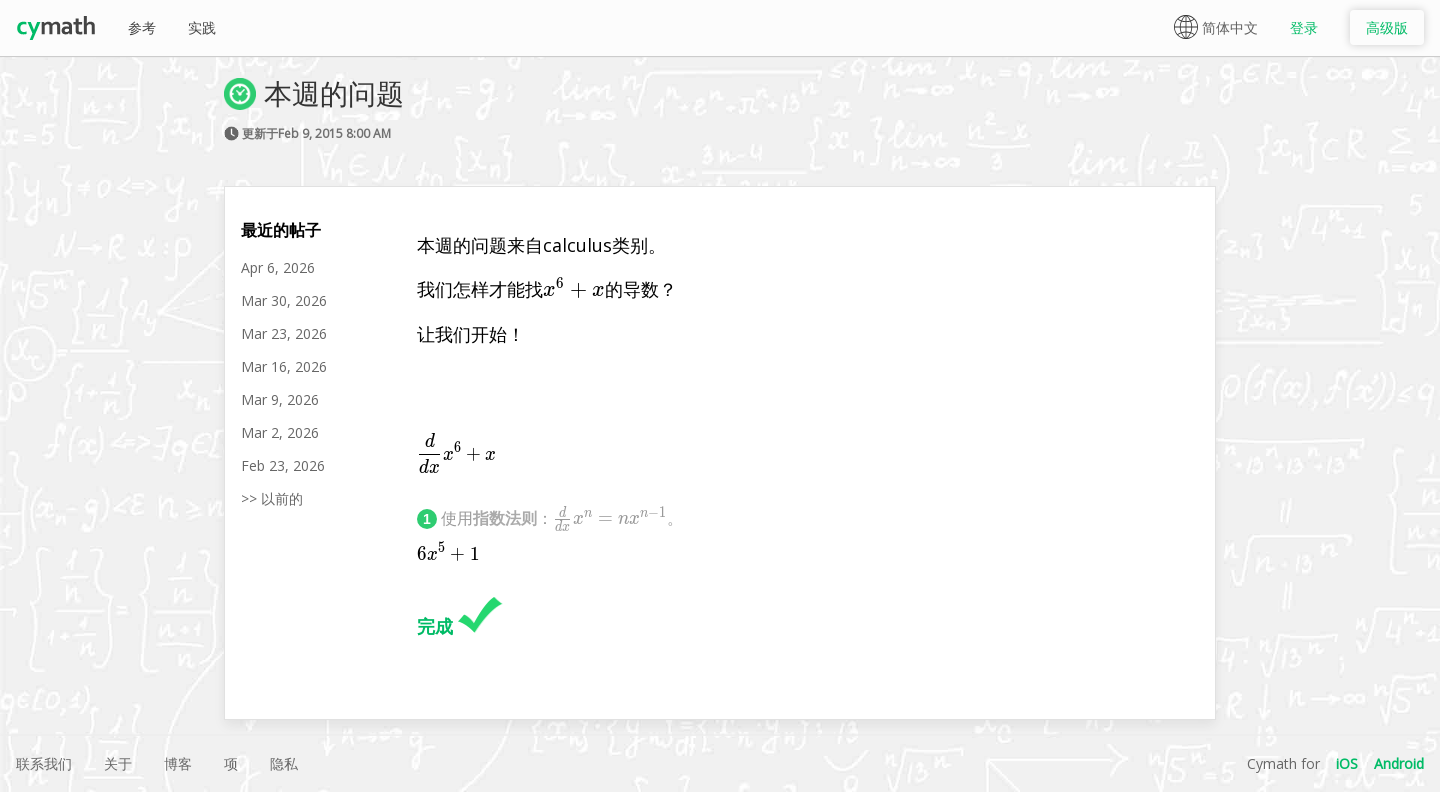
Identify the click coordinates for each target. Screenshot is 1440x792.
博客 (178, 763)
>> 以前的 (272, 498)
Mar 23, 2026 (284, 333)
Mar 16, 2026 (284, 366)
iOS (1347, 763)
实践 (202, 27)
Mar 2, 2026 (280, 432)
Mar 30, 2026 (284, 300)
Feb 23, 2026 (283, 465)
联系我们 (44, 763)
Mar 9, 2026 (280, 399)
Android (1399, 763)
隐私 (284, 763)
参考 (142, 27)
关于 (118, 763)
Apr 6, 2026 (278, 267)
